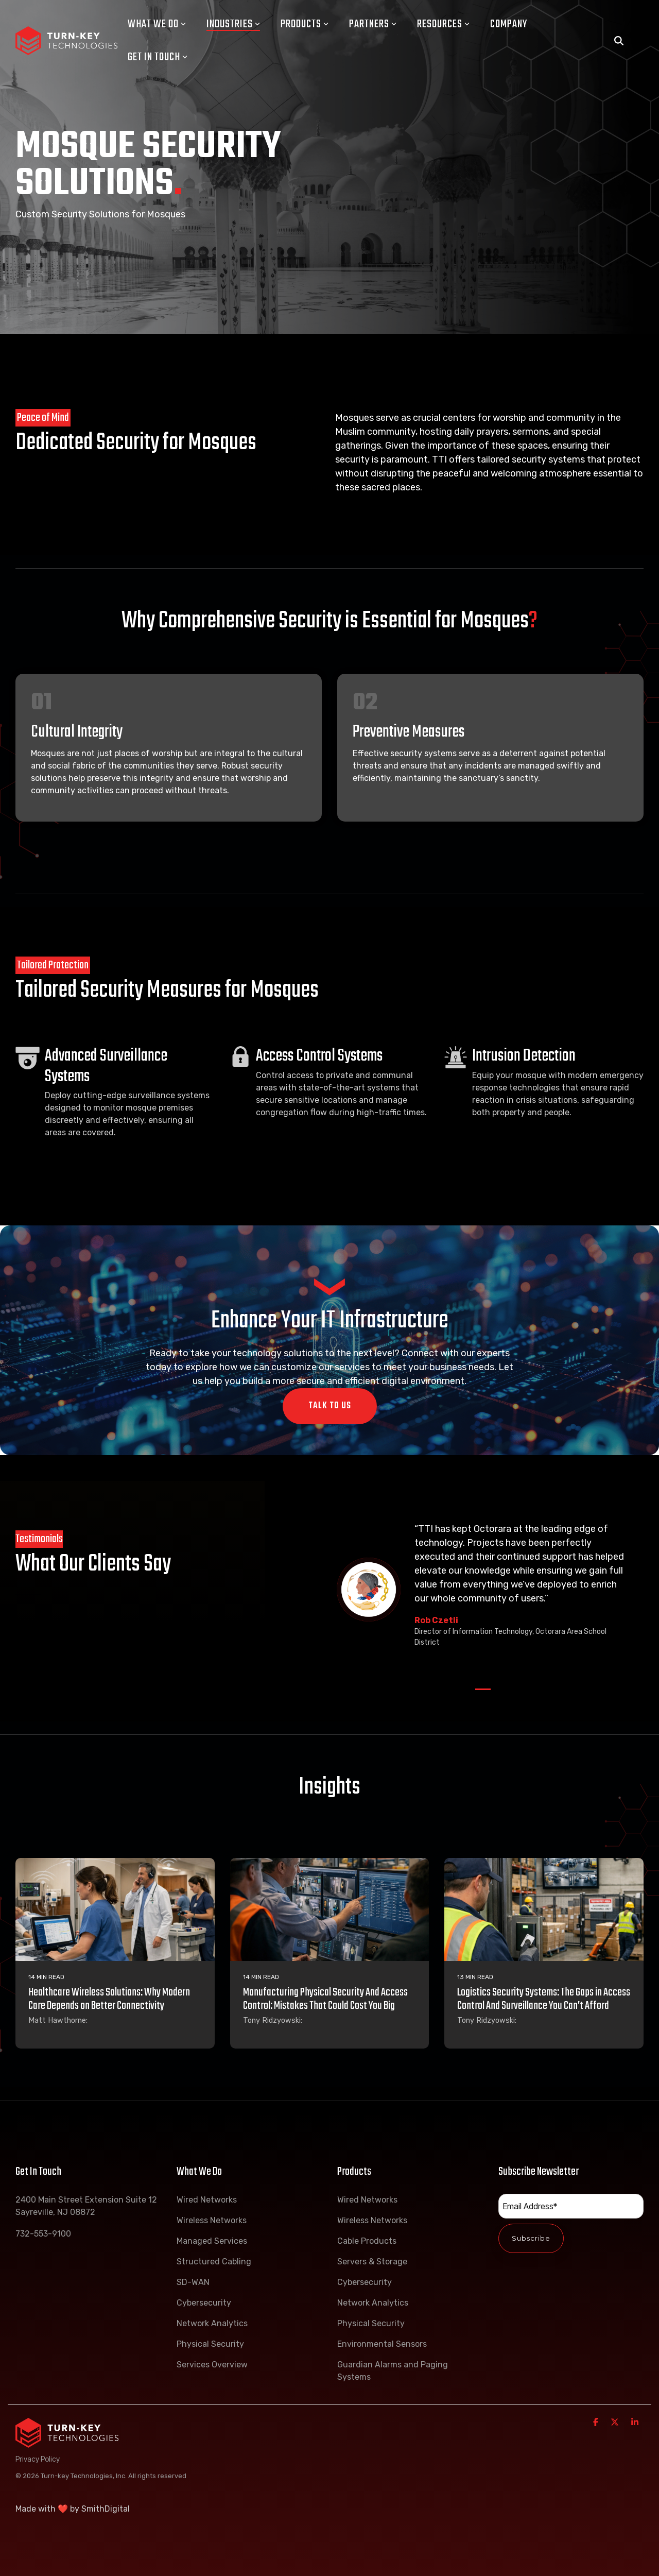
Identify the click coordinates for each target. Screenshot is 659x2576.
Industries (233, 24)
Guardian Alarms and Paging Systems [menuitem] (393, 2371)
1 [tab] (480, 1693)
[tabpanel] (483, 1590)
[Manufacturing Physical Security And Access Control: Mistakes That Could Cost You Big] (329, 1909)
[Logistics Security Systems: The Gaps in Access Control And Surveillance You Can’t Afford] (544, 1909)
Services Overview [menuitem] (212, 2364)
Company (508, 24)
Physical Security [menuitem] (210, 2344)
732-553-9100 (43, 2234)
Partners (372, 24)
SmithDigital (105, 2509)
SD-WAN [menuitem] (193, 2282)
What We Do (157, 24)
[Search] (619, 40)
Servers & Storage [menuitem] (372, 2261)
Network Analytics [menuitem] (212, 2323)
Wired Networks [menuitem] (207, 2200)
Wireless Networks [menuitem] (212, 2220)
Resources (443, 24)
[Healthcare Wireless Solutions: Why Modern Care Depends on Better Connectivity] (115, 1909)
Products (304, 24)
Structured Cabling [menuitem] (214, 2261)
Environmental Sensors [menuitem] (382, 2344)
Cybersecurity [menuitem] (204, 2303)
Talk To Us (329, 1405)
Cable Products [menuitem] (366, 2241)
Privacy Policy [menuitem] (37, 2458)
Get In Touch (157, 57)
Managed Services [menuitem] (212, 2241)
